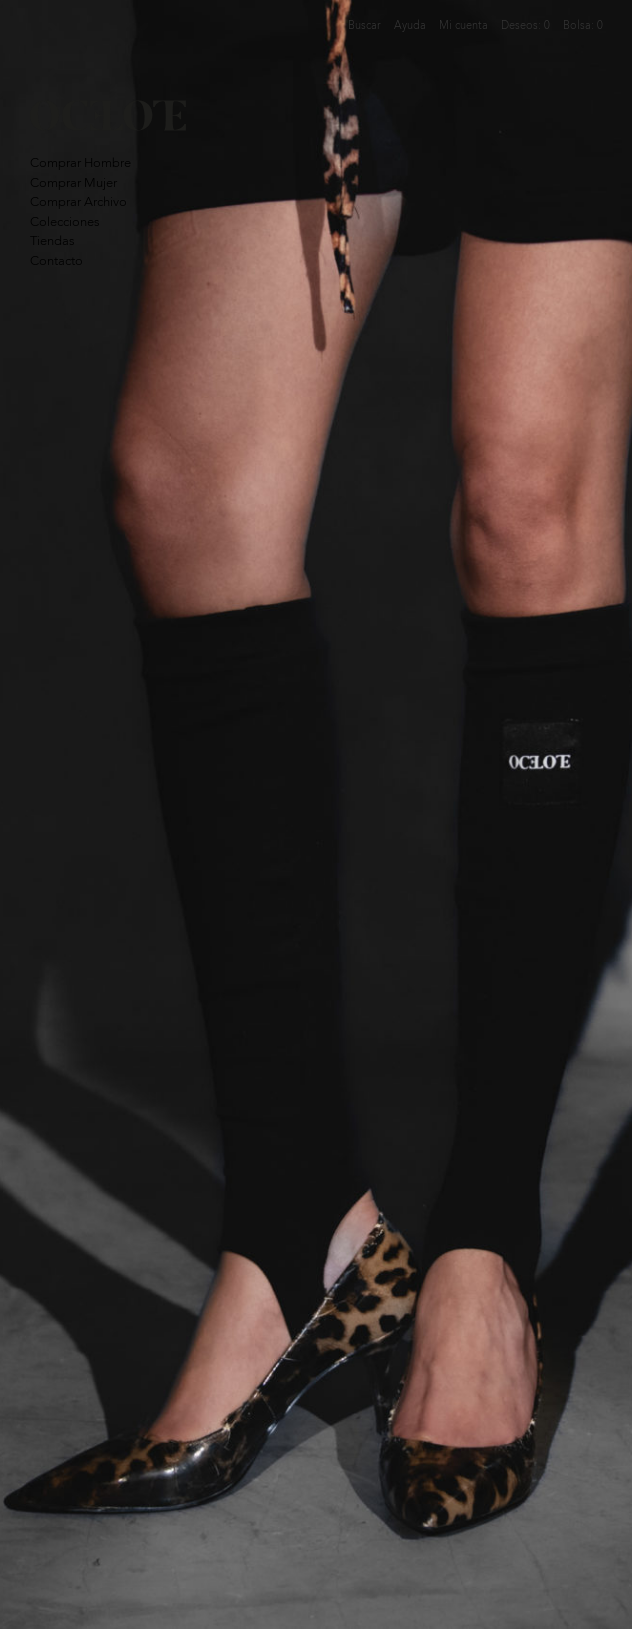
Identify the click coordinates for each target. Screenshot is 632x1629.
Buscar (364, 25)
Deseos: (525, 25)
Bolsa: (583, 25)
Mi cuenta (463, 25)
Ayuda (410, 25)
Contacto (56, 260)
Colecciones (65, 221)
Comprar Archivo (78, 201)
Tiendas (52, 240)
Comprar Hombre (80, 162)
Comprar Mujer (73, 182)
